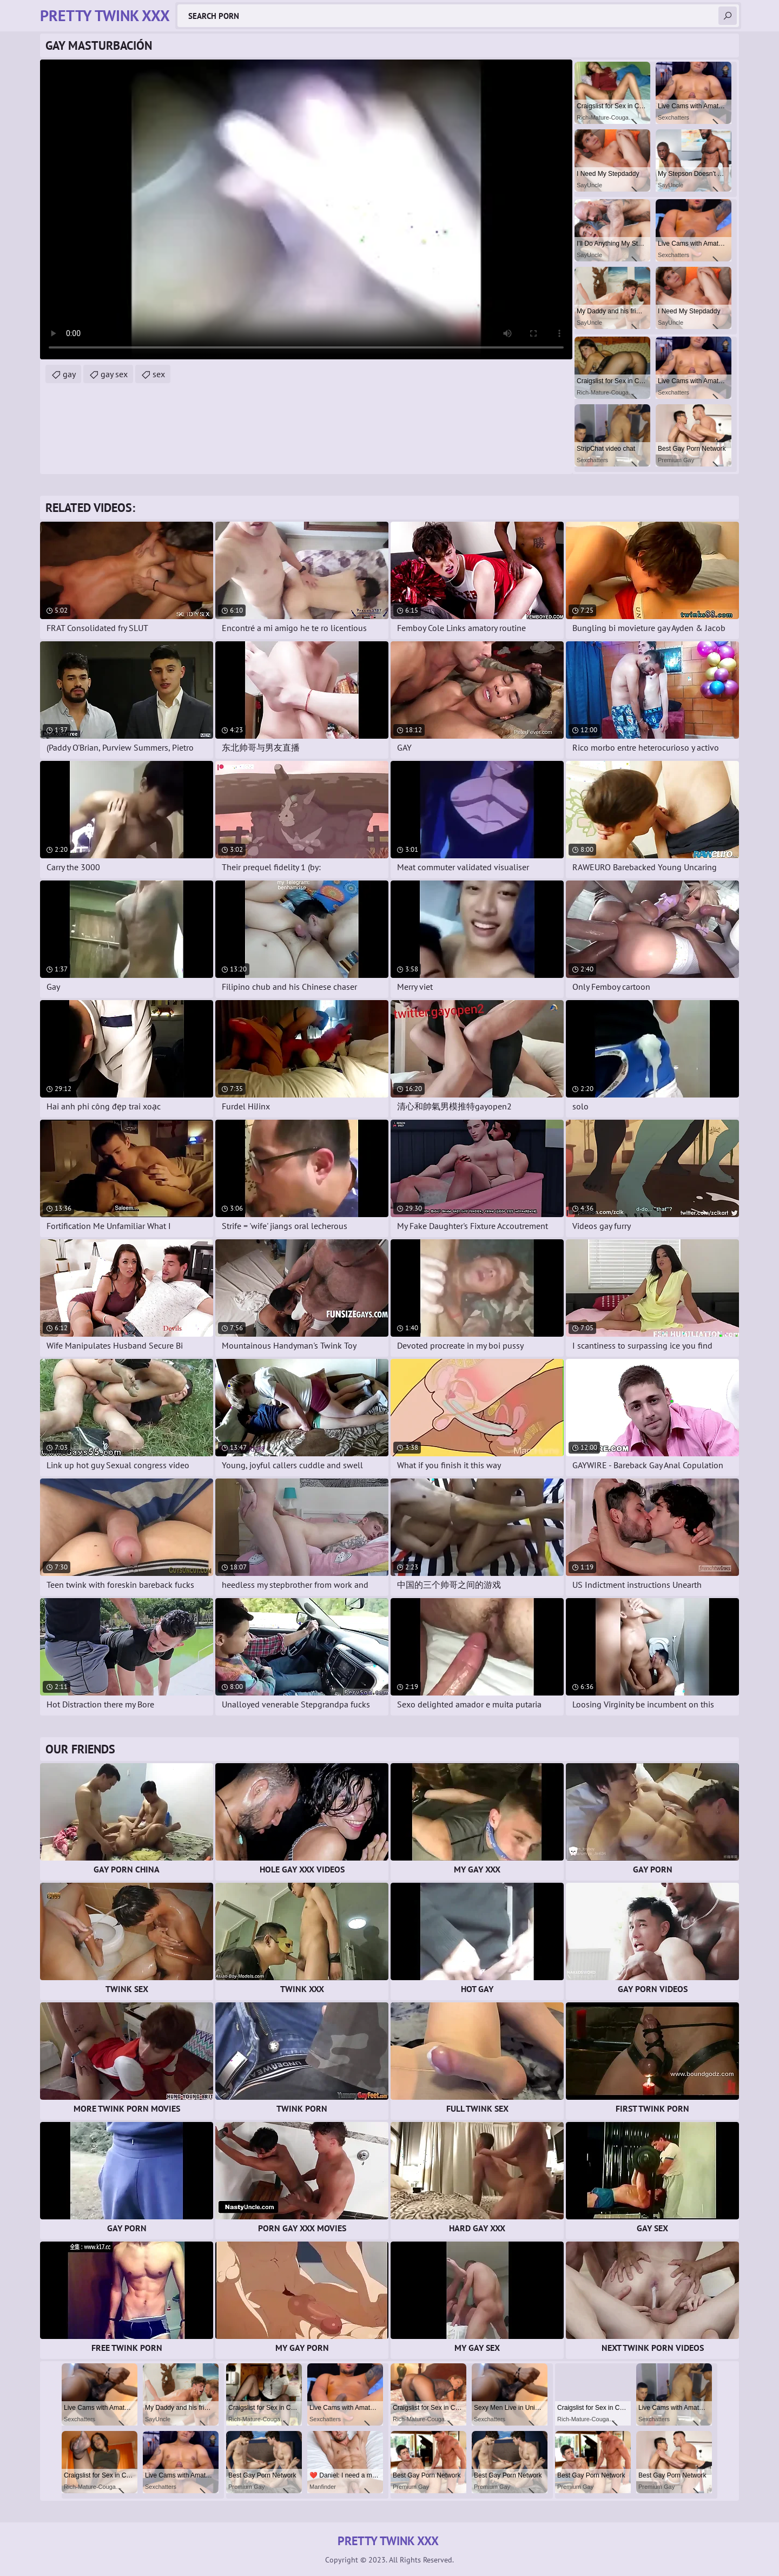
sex (159, 374)
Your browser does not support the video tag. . (306, 209)
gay (69, 374)
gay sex (114, 374)
